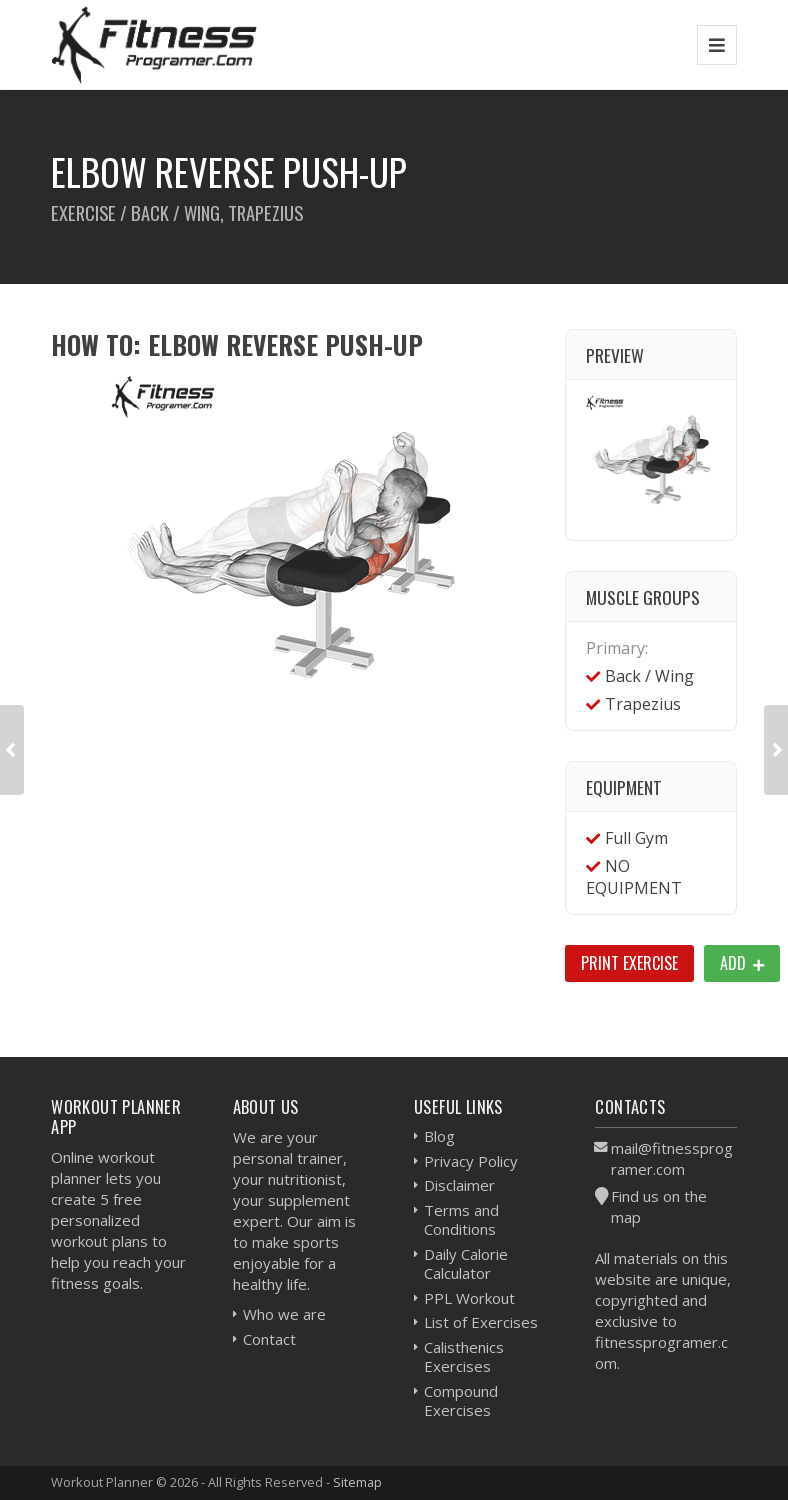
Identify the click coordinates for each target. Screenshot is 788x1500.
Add (742, 963)
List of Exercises (481, 1322)
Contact (269, 1339)
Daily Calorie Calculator (466, 1264)
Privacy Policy (471, 1161)
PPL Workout (469, 1298)
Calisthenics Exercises (464, 1357)
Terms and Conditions (461, 1220)
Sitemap (357, 1482)
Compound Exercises (461, 1401)
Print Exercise (629, 963)
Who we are (284, 1314)
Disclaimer (459, 1185)
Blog (439, 1136)
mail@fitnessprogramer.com (672, 1158)
